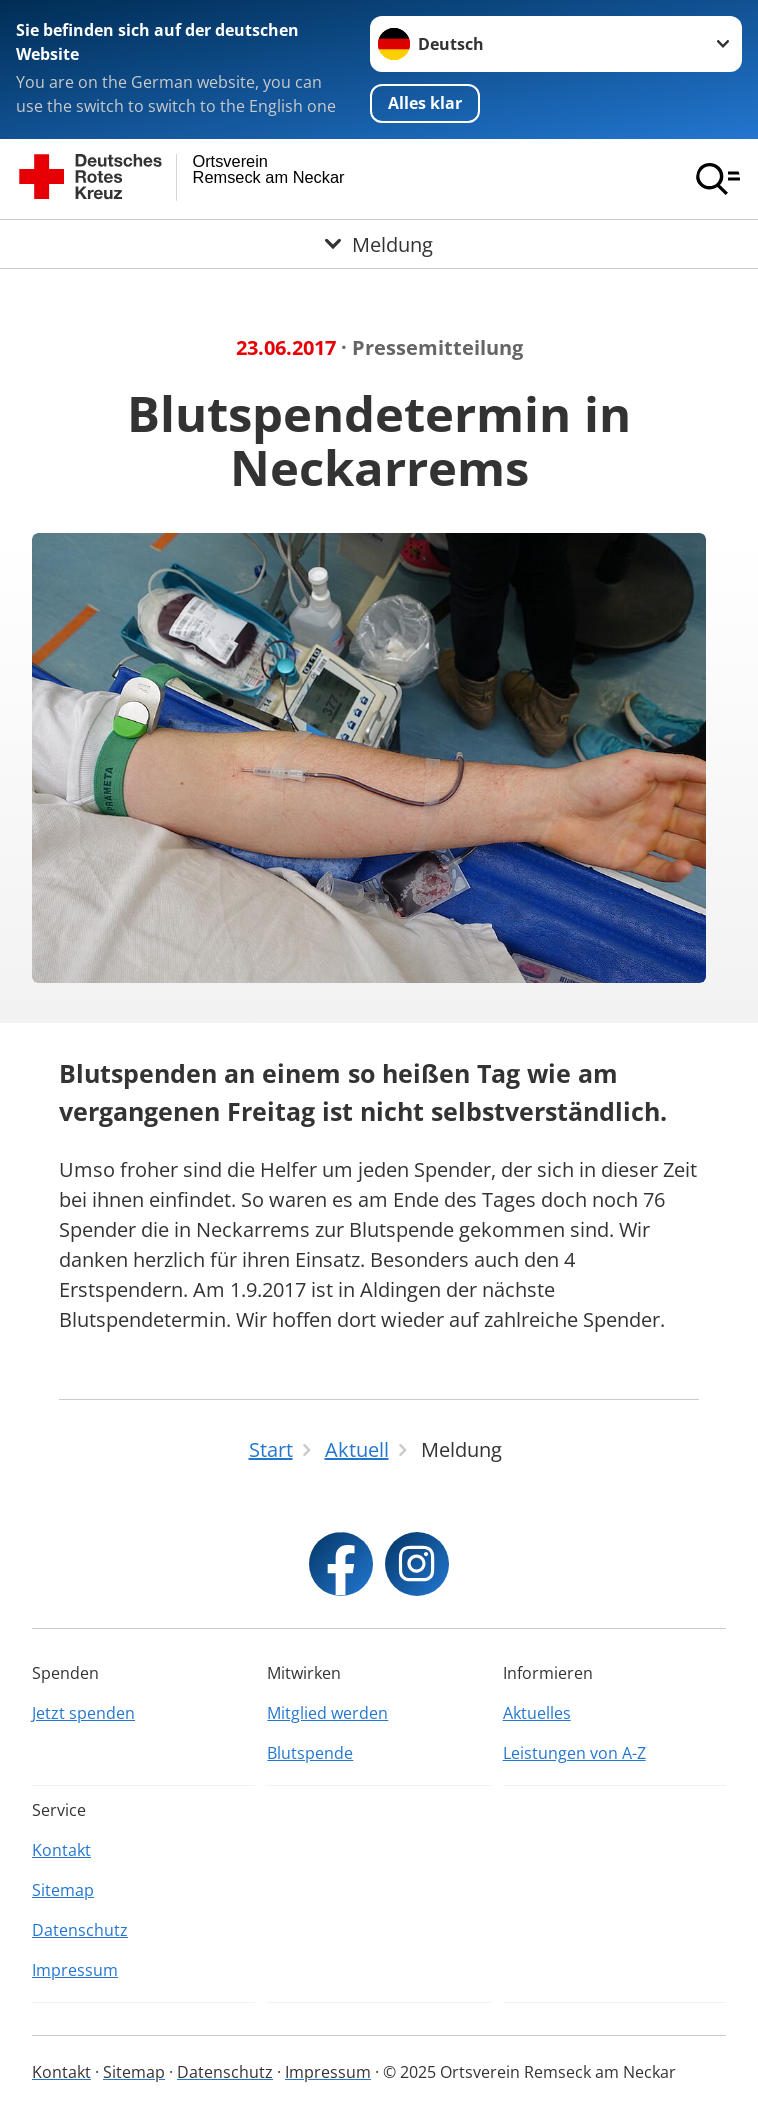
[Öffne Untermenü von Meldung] (379, 244)
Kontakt (61, 1850)
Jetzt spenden (83, 1713)
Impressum (75, 1970)
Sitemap (63, 1890)
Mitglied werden (327, 1713)
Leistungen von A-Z (574, 1753)
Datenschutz (80, 1930)
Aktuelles (537, 1713)
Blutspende (310, 1753)
